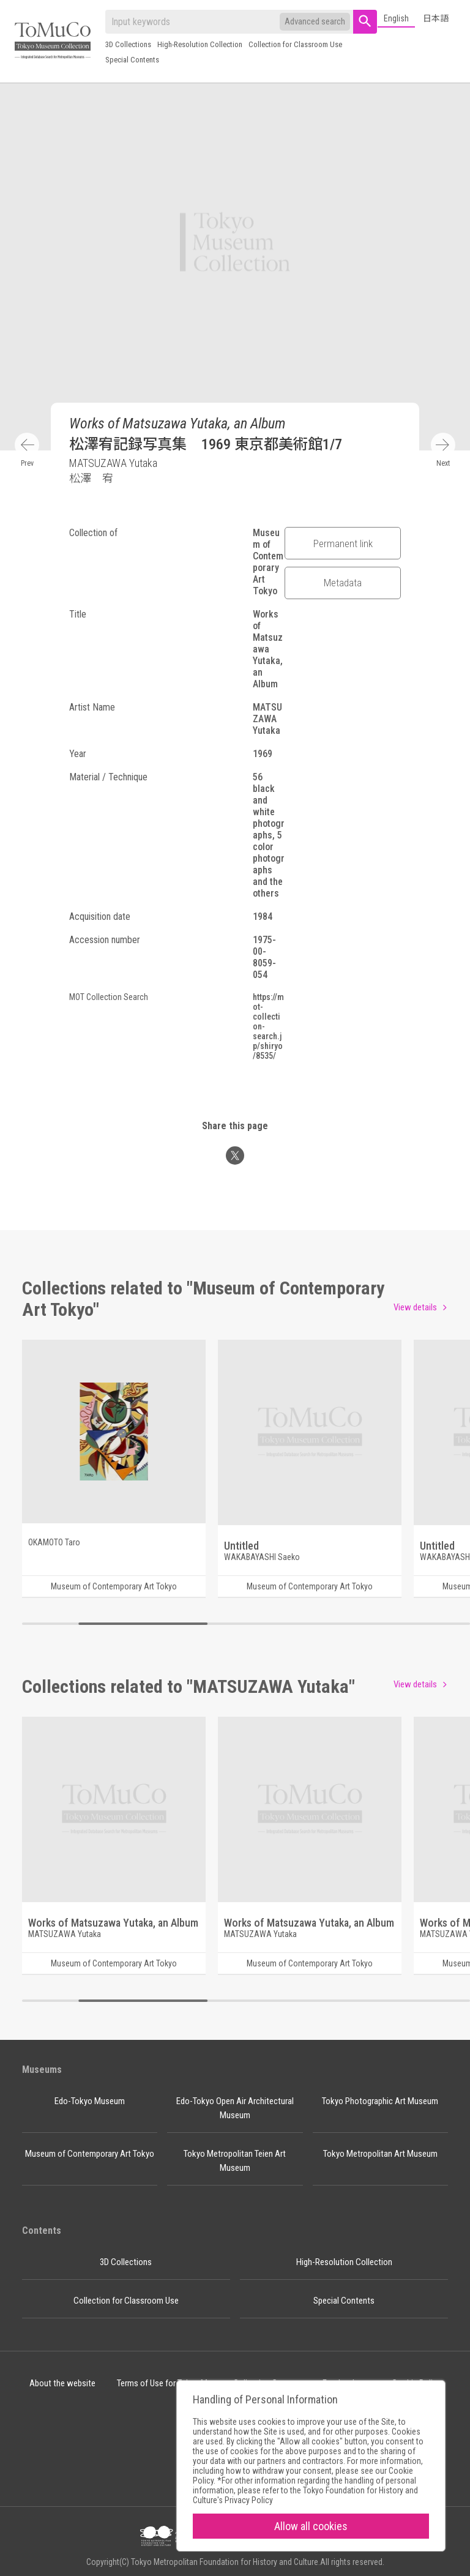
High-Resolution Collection (199, 44)
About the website (62, 2383)
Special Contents (132, 59)
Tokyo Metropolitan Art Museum (380, 2153)
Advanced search (315, 21)
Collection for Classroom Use (295, 44)
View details (415, 1307)
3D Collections (128, 44)
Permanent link (343, 543)
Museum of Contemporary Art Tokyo (89, 2153)
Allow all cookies (311, 2526)
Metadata (343, 583)
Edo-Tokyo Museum (89, 2101)
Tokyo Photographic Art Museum (380, 2101)
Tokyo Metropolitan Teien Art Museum (235, 2160)
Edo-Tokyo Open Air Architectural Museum (235, 2108)
